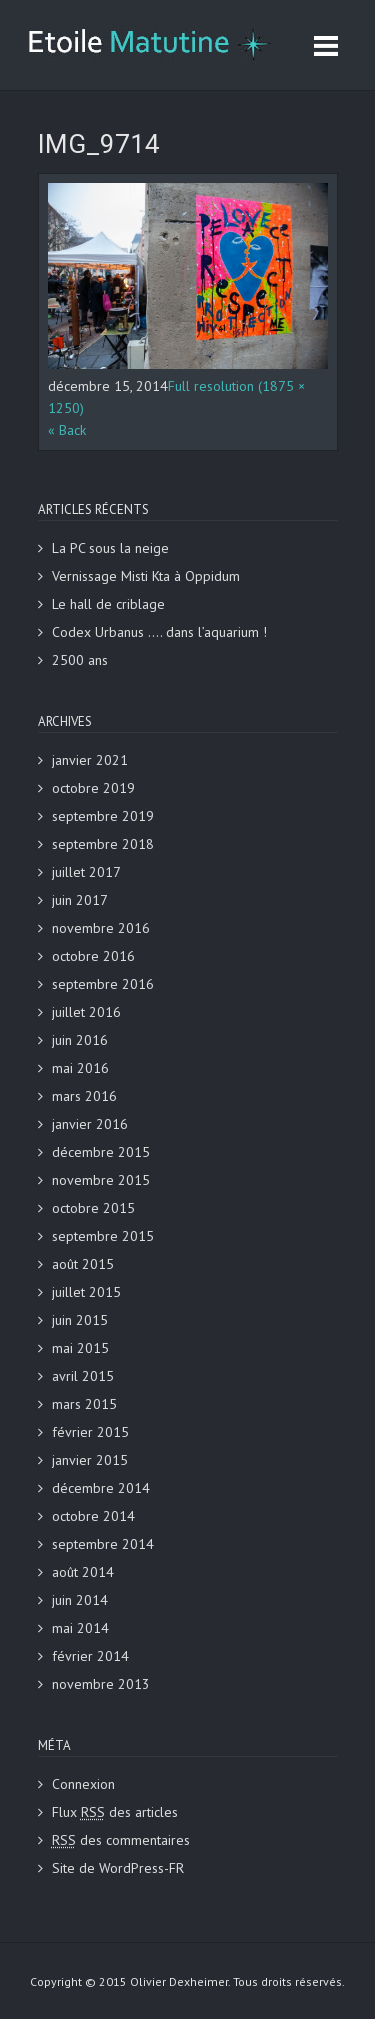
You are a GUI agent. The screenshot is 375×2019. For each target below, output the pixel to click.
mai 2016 (80, 1068)
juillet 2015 (86, 1292)
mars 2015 (84, 1404)
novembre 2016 (101, 928)
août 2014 (83, 1572)
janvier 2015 (90, 1460)
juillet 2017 (86, 872)
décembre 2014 (101, 1488)
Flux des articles (115, 1812)
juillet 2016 (86, 1012)
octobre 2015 (93, 1208)
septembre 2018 (103, 844)
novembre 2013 (101, 1684)
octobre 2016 (93, 956)
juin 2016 (80, 1040)
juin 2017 (80, 900)
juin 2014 (80, 1600)
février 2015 (90, 1432)
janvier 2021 (90, 760)
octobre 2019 (93, 788)
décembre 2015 (101, 1152)
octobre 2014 (93, 1516)
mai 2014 (80, 1628)
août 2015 (83, 1264)
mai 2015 (80, 1348)
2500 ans (80, 660)
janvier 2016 (90, 1124)
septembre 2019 (103, 816)
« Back (67, 430)
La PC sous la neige (110, 548)
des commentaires (121, 1840)
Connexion (83, 1784)
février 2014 (90, 1656)
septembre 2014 (103, 1544)
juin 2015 (80, 1320)
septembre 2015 (103, 1236)
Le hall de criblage (108, 604)
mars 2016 (84, 1096)
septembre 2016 (103, 984)
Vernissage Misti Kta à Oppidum (146, 576)
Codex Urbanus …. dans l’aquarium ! (159, 632)
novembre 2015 (101, 1180)
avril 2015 (83, 1376)
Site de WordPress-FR (118, 1868)
